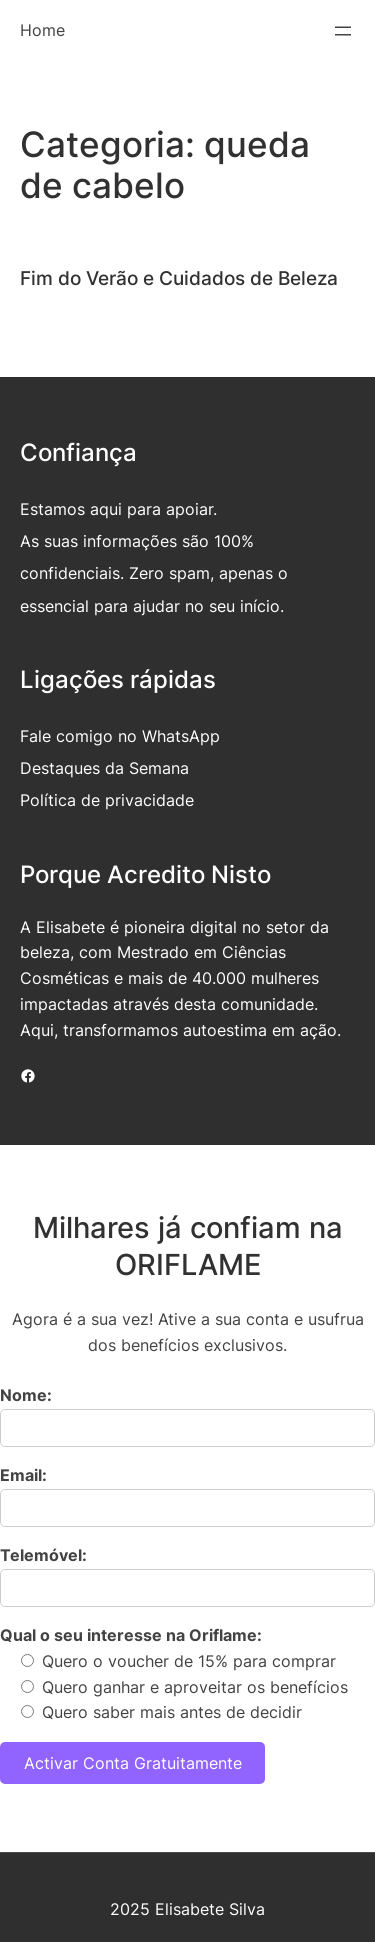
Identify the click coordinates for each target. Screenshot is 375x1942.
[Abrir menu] (343, 31)
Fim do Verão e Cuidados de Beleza (179, 278)
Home (42, 30)
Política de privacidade (107, 800)
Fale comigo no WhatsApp (120, 736)
